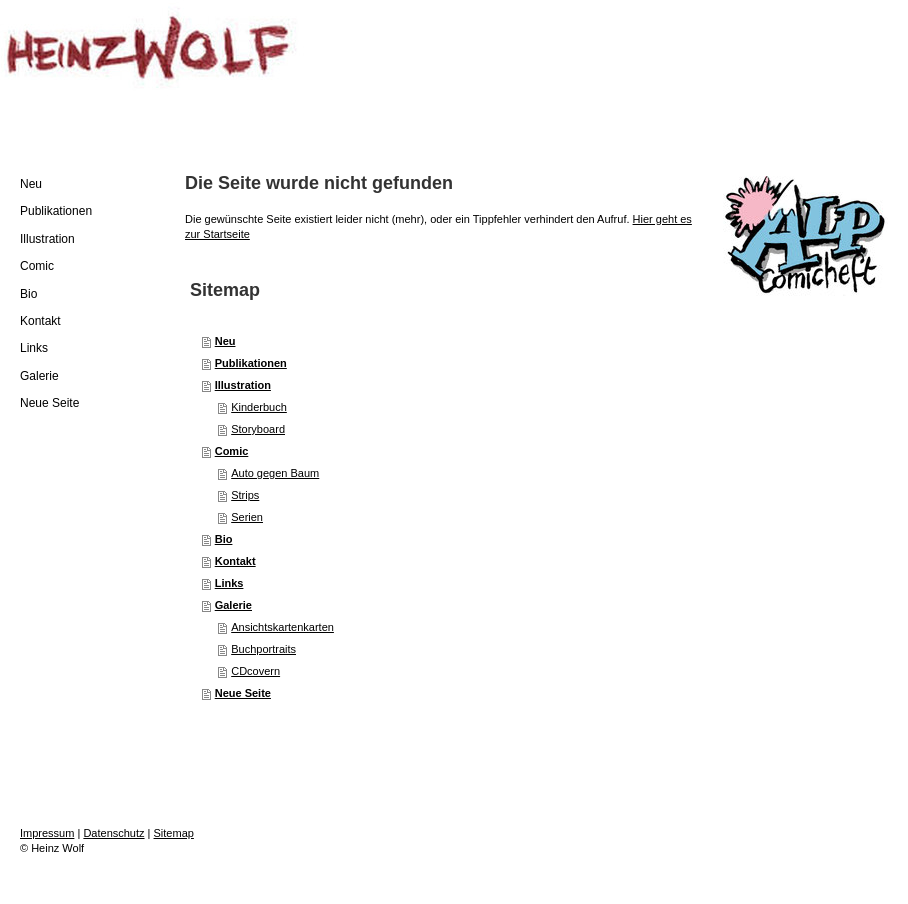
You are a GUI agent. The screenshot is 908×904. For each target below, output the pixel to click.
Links (229, 583)
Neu (225, 341)
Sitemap (174, 833)
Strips (245, 495)
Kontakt (235, 561)
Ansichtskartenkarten (282, 627)
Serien (247, 517)
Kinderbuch (259, 407)
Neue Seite (243, 693)
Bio (224, 539)
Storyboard (258, 429)
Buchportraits (263, 649)
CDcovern (255, 671)
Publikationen (251, 363)
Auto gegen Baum (275, 473)
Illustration (243, 385)
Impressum (47, 833)
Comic (232, 451)
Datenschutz (113, 833)
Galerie (233, 605)
